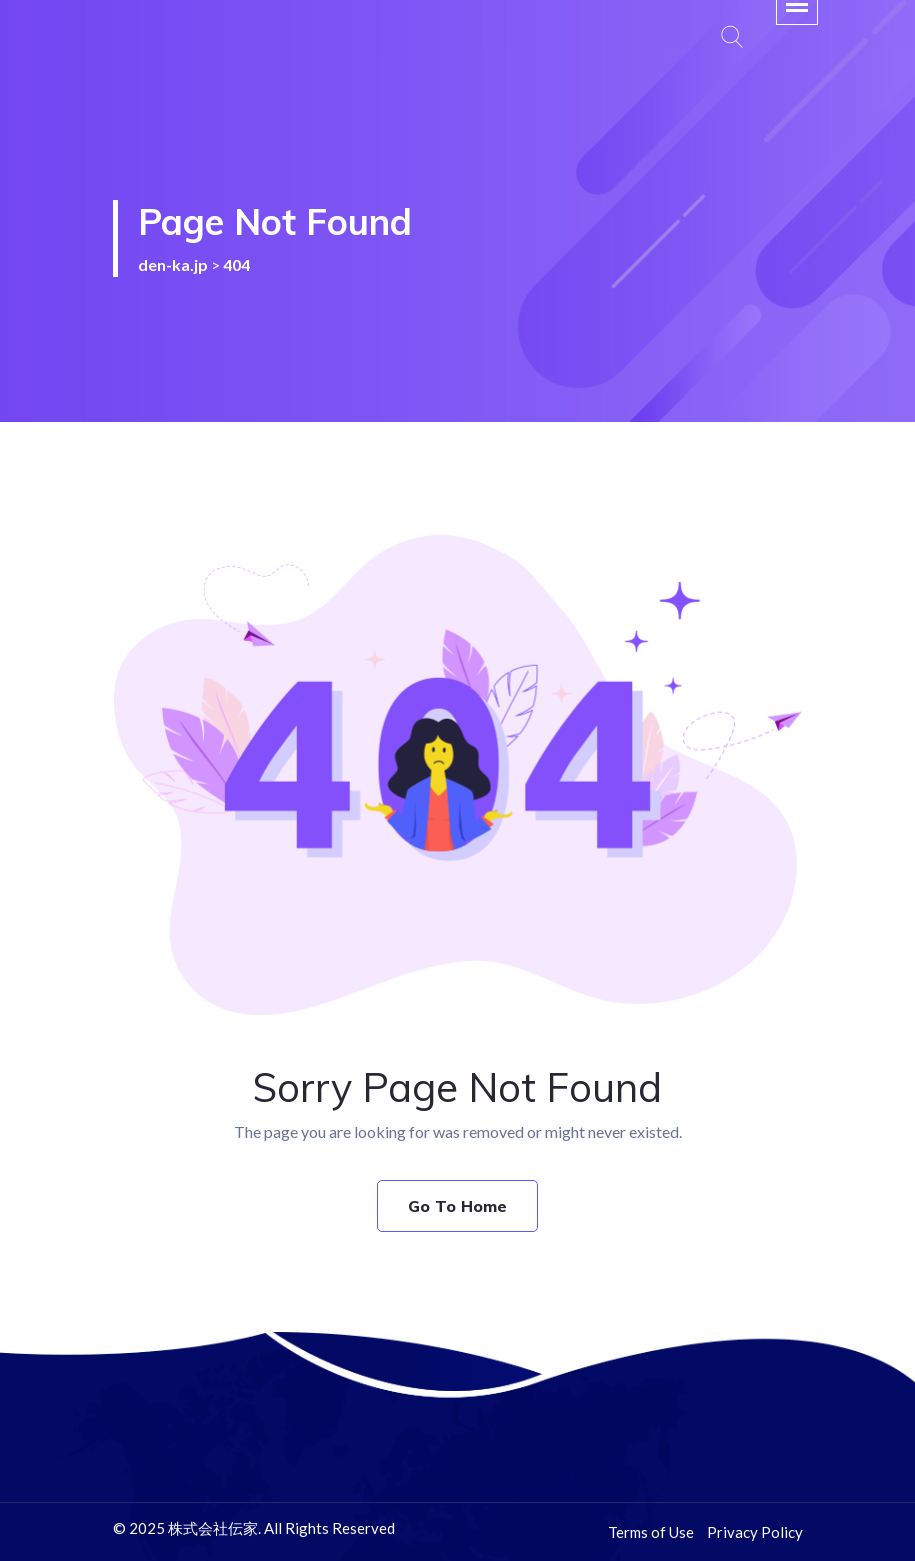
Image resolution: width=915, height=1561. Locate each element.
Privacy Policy (755, 1532)
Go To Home (457, 1206)
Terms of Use (651, 1532)
